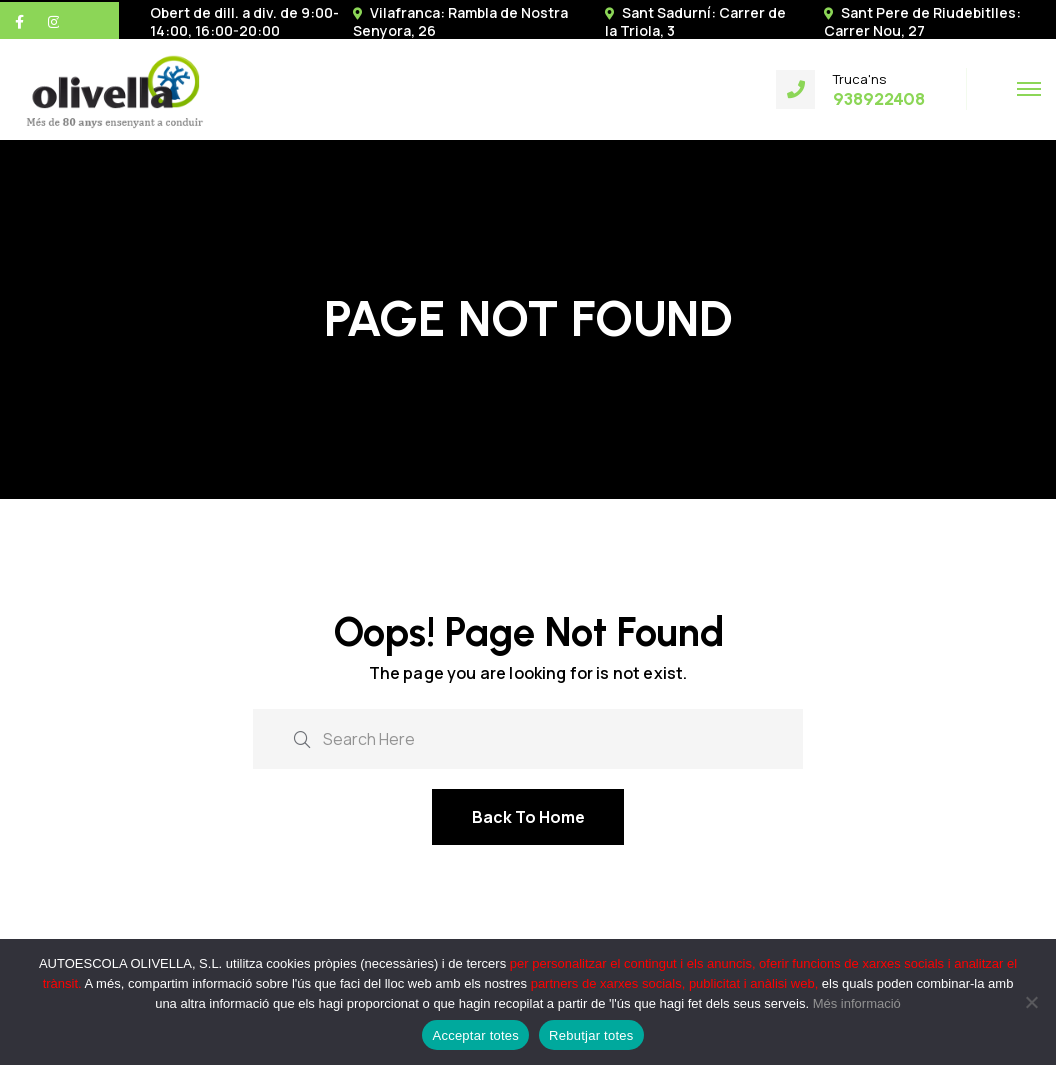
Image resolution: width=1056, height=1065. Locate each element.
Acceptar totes (475, 1035)
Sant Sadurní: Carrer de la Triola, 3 (695, 21)
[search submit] (302, 737)
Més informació (857, 1003)
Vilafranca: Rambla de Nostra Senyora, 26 (460, 21)
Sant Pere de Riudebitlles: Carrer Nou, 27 (922, 21)
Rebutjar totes (591, 1035)
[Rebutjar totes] (1031, 1002)
